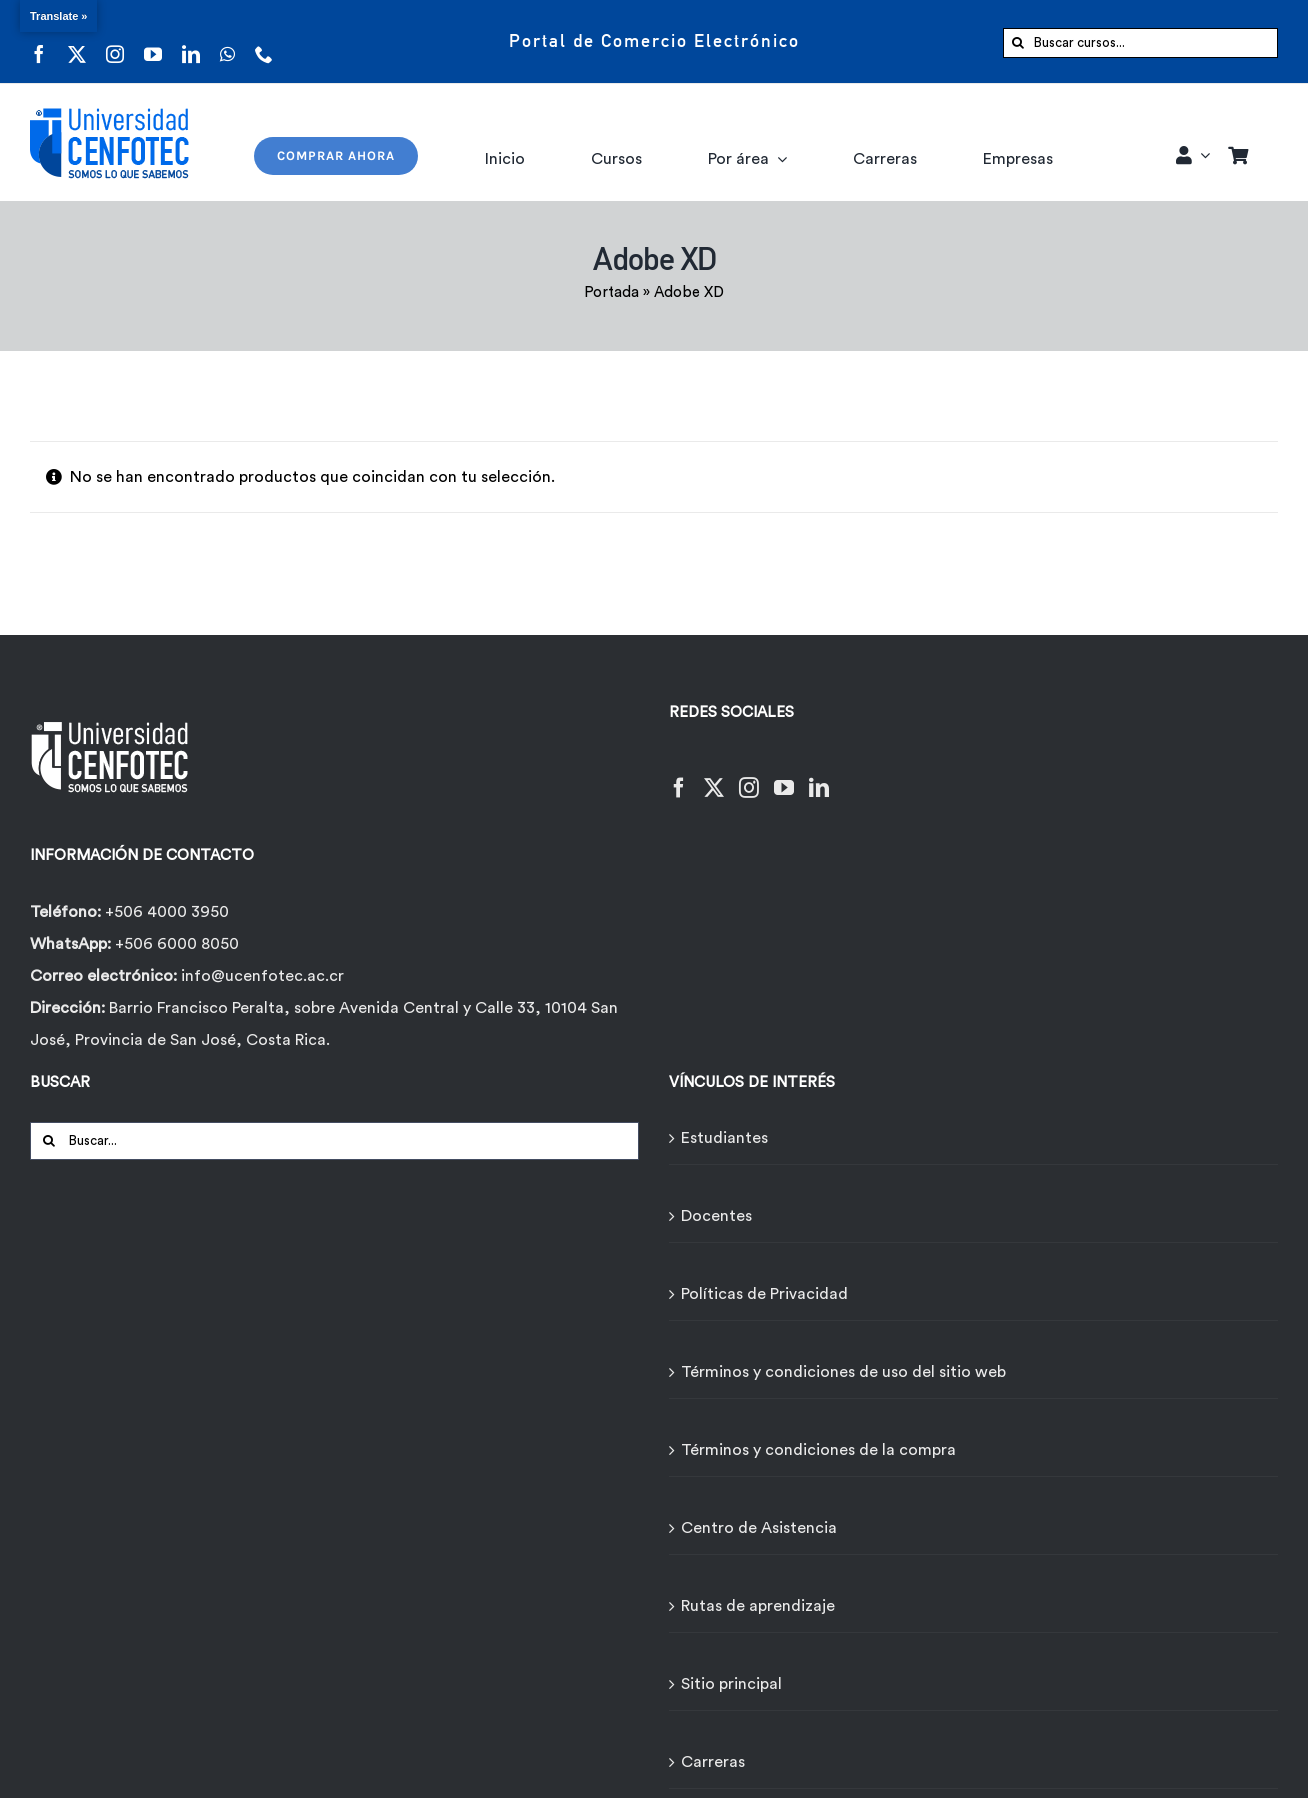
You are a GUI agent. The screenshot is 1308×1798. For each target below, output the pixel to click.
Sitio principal (731, 1684)
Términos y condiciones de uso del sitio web (843, 1372)
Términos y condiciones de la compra (818, 1450)
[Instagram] (749, 775)
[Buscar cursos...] (1140, 43)
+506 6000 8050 (175, 944)
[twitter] (77, 41)
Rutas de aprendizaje (758, 1606)
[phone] (264, 41)
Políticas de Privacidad (764, 1294)
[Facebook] (679, 775)
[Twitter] (714, 775)
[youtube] (153, 41)
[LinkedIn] (819, 775)
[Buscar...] (334, 1141)
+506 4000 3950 (167, 912)
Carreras (713, 1762)
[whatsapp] (227, 41)
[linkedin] (191, 41)
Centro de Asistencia (759, 1528)
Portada (611, 292)
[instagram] (115, 41)
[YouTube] (784, 775)
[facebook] (39, 41)
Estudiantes (724, 1138)
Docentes (716, 1216)
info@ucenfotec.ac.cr (262, 976)
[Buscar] (1018, 43)
